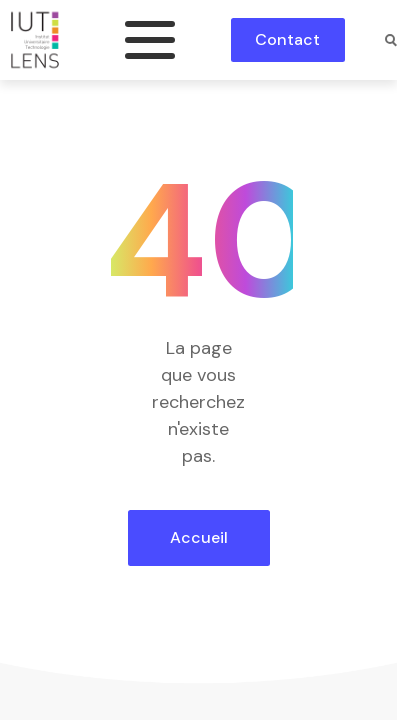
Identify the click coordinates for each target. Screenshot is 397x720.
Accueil (199, 537)
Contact (287, 39)
